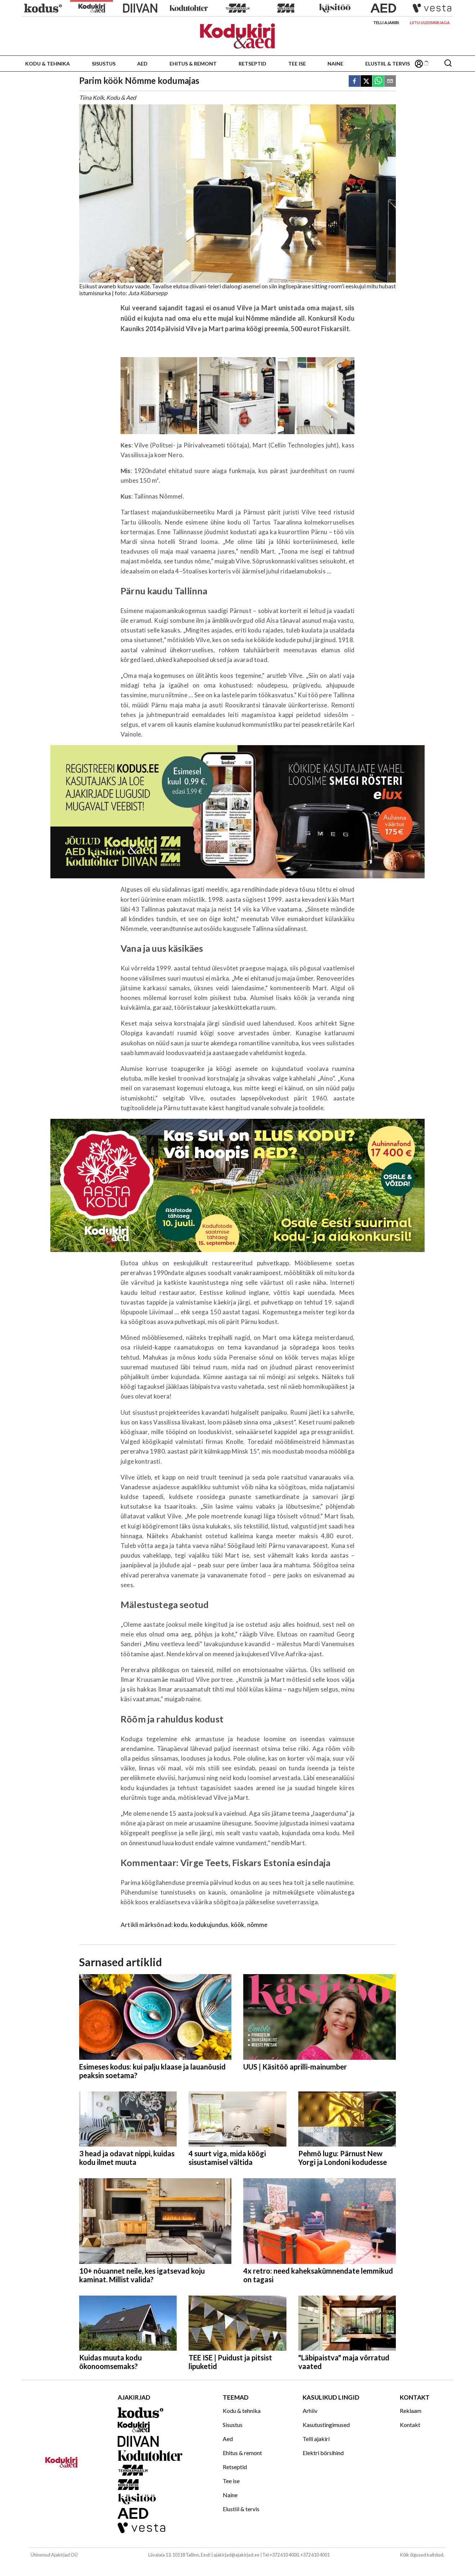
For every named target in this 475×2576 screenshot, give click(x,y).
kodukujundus (209, 1924)
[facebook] (354, 81)
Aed (142, 63)
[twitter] (366, 81)
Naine (335, 63)
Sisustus (104, 63)
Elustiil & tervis (387, 63)
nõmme (257, 1924)
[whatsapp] (378, 81)
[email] (390, 81)
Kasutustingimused (326, 2424)
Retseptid (252, 63)
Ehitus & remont (193, 63)
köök (238, 1924)
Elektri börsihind (323, 2452)
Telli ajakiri (386, 22)
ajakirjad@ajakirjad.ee (236, 2555)
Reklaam (410, 2410)
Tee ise (297, 63)
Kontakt (410, 2424)
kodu (180, 1924)
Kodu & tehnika (47, 63)
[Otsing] (448, 63)
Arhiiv (310, 2410)
